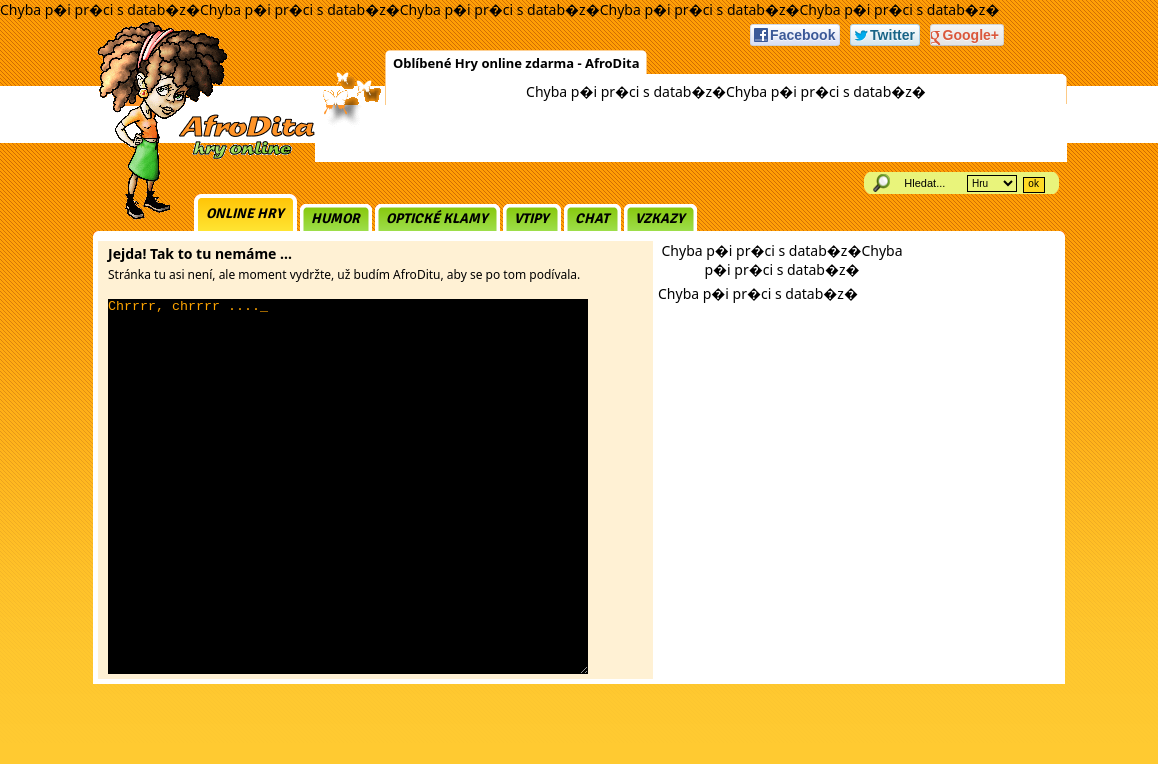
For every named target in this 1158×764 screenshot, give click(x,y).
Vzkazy (660, 218)
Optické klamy (437, 218)
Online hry (245, 213)
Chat (592, 218)
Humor (335, 218)
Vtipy (531, 218)
